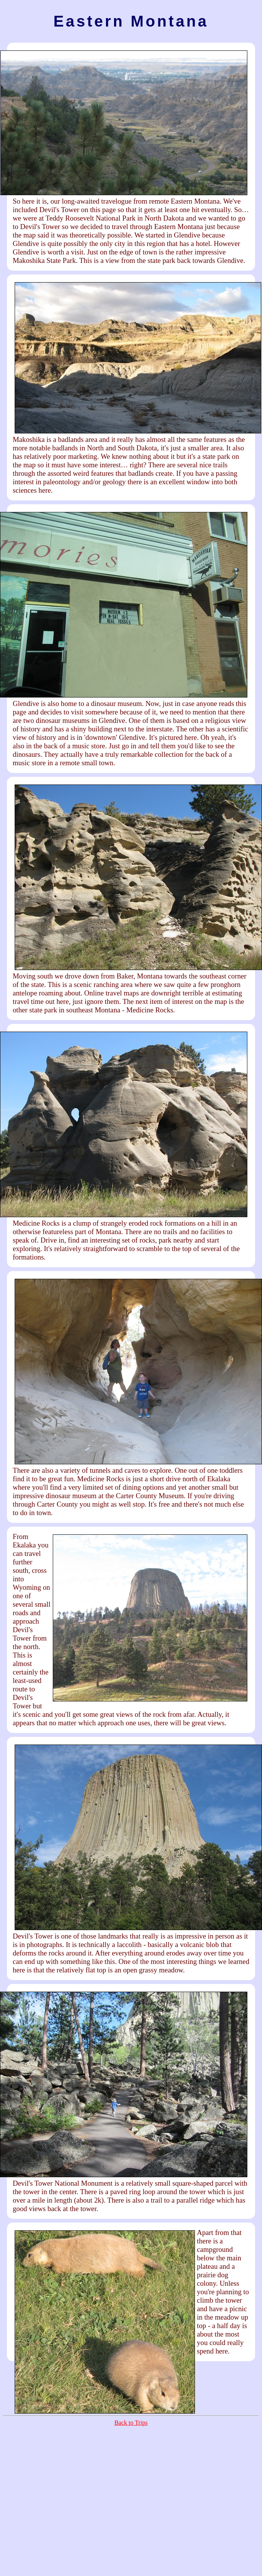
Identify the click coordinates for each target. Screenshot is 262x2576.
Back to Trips (131, 2422)
